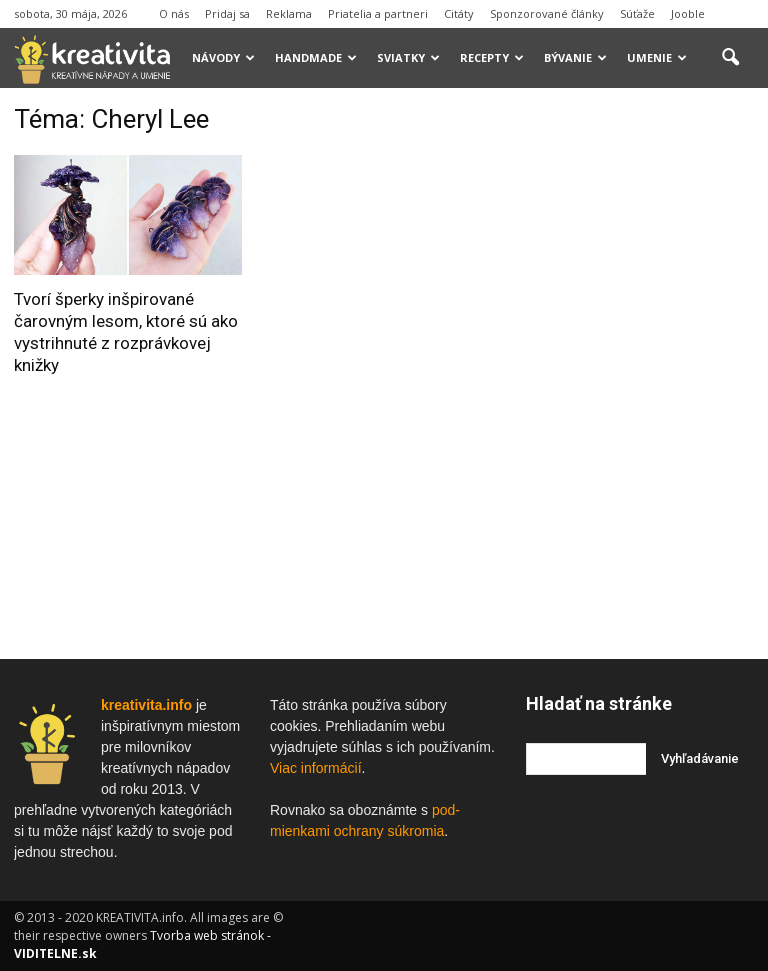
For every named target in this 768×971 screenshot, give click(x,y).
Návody (223, 57)
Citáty (459, 13)
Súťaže (637, 13)
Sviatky (408, 57)
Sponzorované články (547, 13)
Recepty (492, 57)
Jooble (688, 13)
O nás (174, 13)
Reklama (289, 13)
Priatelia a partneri (378, 13)
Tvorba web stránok (207, 935)
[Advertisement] (647, 204)
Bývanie (575, 57)
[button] (730, 58)
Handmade (316, 57)
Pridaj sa (227, 13)
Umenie (657, 57)
